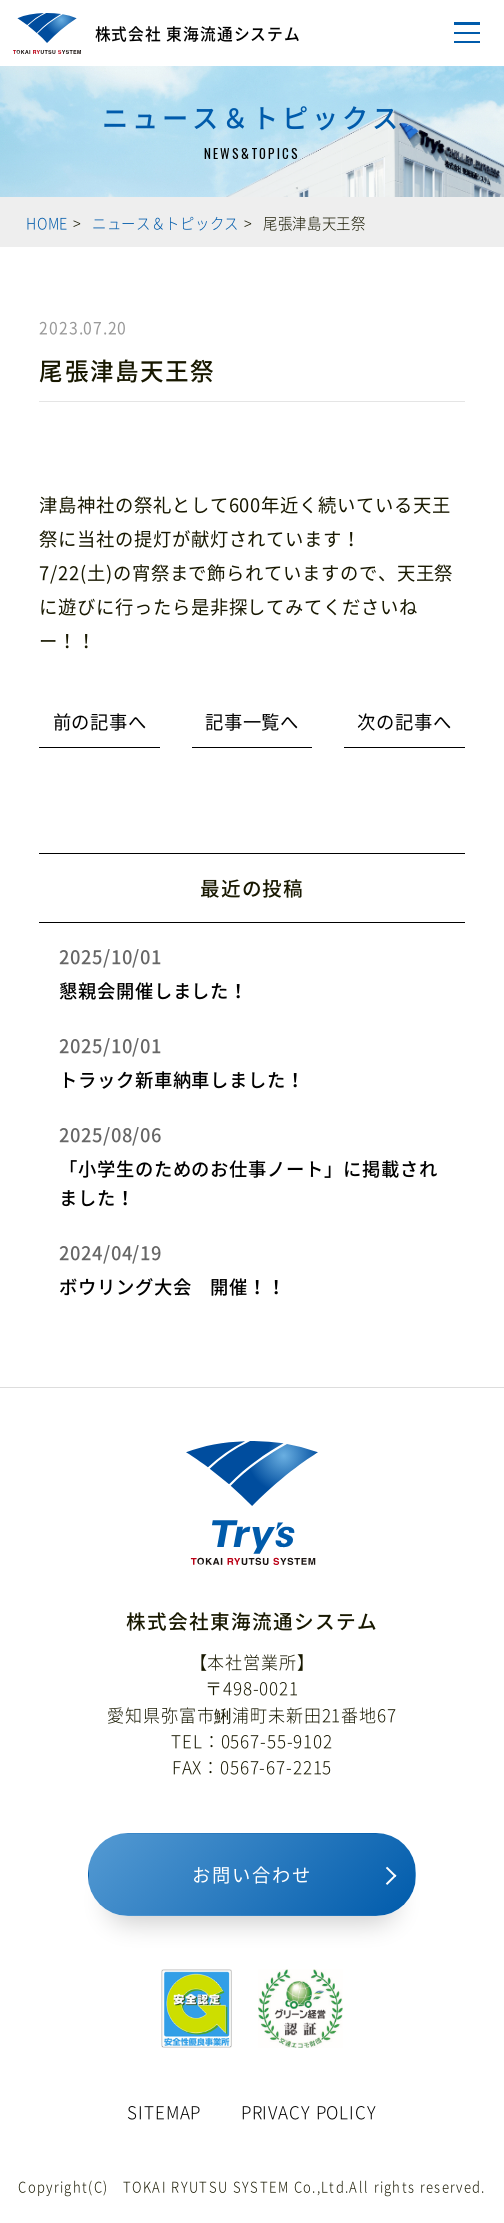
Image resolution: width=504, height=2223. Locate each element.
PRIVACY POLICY (309, 2111)
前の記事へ (100, 721)
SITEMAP (164, 2111)
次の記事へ (404, 721)
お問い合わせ (251, 1874)
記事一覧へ (252, 721)
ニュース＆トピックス (165, 223)
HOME (47, 223)
